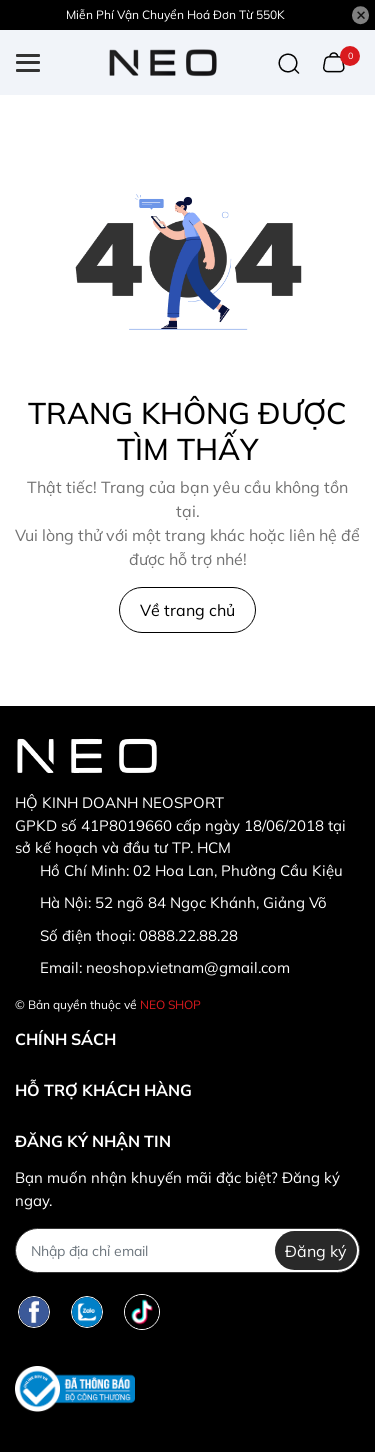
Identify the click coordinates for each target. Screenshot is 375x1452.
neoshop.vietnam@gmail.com (188, 967)
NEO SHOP (170, 1004)
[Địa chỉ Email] (187, 1250)
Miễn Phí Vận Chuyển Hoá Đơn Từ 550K (175, 14)
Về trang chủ (187, 610)
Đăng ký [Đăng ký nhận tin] (316, 1251)
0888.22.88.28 (188, 935)
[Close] (361, 15)
